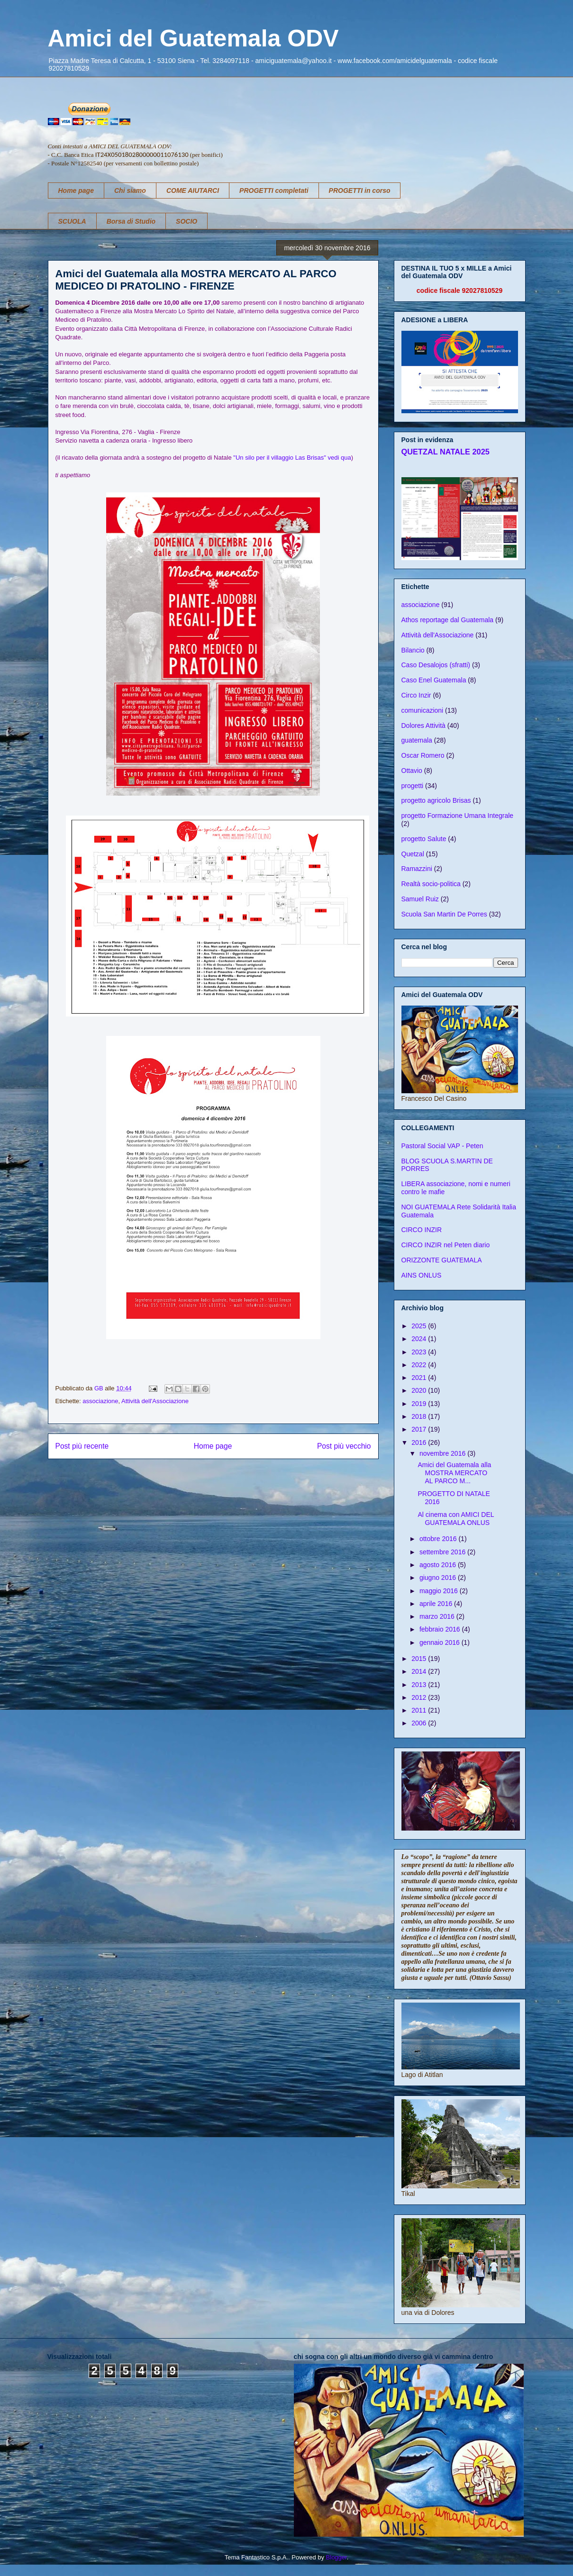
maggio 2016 (439, 1591)
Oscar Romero (423, 755)
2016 (419, 1442)
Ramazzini (416, 868)
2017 (419, 1429)
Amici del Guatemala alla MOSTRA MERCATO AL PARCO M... (454, 1473)
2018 (419, 1416)
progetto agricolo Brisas (436, 800)
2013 (419, 1684)
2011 (419, 1710)
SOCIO (186, 221)
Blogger (336, 2557)
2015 (419, 1658)
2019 (419, 1403)
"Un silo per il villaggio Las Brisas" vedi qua (292, 457)
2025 (419, 1326)
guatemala (416, 740)
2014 (419, 1671)
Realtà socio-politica (431, 884)
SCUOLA (72, 221)
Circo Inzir (416, 695)
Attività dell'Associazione (155, 1401)
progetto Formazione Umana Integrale (457, 815)
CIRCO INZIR (421, 1230)
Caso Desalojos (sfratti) (436, 665)
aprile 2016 (436, 1603)
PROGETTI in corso (360, 190)
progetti (412, 785)
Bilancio (413, 650)
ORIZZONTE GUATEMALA (441, 1260)
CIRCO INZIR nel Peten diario (445, 1245)
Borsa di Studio (131, 221)
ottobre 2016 (439, 1538)
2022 (419, 1365)
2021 (419, 1377)
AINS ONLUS (421, 1275)
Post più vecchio (344, 1446)
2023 (419, 1352)
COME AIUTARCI (192, 190)
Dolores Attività (423, 725)
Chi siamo (130, 190)
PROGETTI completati (273, 190)
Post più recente (82, 1446)
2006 (419, 1723)
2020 (419, 1390)
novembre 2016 (443, 1453)
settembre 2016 (443, 1552)
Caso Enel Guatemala (433, 680)
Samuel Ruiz (420, 899)
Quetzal (412, 854)
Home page (76, 190)
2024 (419, 1338)
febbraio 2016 (440, 1629)
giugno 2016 (438, 1577)
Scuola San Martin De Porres (444, 914)
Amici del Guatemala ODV (193, 38)
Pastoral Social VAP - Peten (442, 1146)
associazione (100, 1401)
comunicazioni (422, 710)
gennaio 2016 (440, 1642)
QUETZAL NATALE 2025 (445, 451)
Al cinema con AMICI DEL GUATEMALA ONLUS (456, 1518)
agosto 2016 (438, 1565)
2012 (419, 1697)
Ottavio (411, 770)
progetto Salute (423, 839)
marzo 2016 (437, 1616)
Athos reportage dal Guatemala (447, 620)
